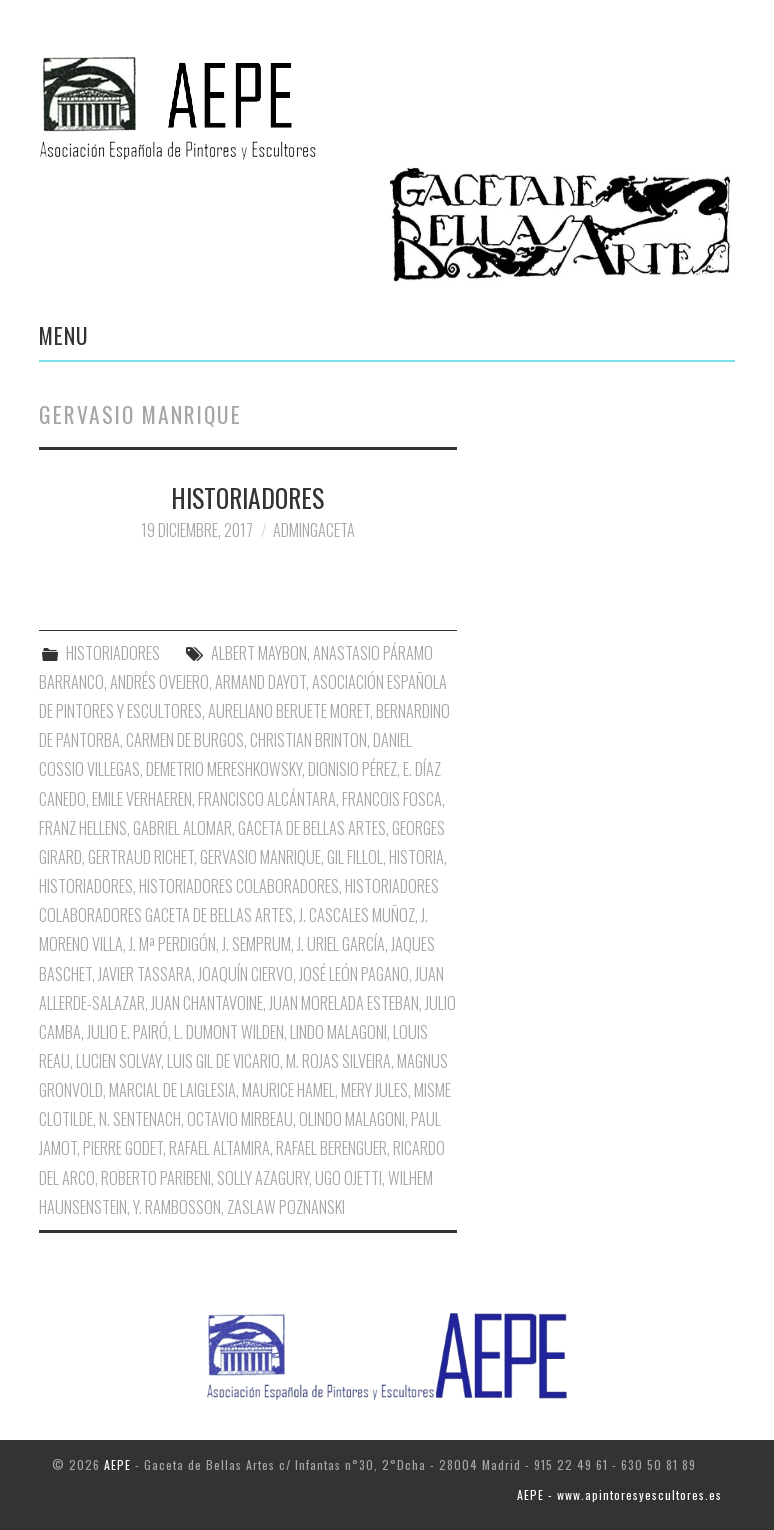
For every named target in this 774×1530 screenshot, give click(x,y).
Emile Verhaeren (142, 799)
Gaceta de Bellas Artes (312, 828)
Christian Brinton (308, 740)
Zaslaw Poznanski (286, 1207)
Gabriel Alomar (182, 828)
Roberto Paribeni (156, 1178)
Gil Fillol (355, 857)
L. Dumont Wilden (229, 1032)
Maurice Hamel (288, 1090)
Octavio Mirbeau (240, 1119)
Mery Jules (374, 1090)
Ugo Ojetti (348, 1178)
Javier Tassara (145, 974)
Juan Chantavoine (207, 1003)
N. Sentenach (140, 1119)
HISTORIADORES (247, 497)
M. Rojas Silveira (338, 1061)
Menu (64, 335)
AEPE (117, 1464)
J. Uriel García (341, 944)
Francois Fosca (392, 799)
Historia (416, 857)
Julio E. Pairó (127, 1032)
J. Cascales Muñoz (357, 915)
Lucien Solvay (118, 1061)
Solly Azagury (263, 1178)
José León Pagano (354, 974)
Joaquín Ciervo (245, 974)
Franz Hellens (83, 828)
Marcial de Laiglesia (172, 1090)
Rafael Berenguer (331, 1148)
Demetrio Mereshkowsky (224, 769)
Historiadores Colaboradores (239, 886)
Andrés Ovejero (159, 682)
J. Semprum (256, 944)
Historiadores (86, 886)
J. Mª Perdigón (172, 944)
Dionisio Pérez (352, 769)
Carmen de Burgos (185, 740)
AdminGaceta (314, 530)
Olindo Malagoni (352, 1119)
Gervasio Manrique (260, 857)
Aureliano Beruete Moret (289, 711)
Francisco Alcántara (267, 799)
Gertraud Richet (141, 857)
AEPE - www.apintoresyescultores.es (619, 1494)
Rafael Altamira (219, 1148)
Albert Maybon (259, 653)
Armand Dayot (260, 682)
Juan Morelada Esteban (344, 1003)
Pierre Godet (123, 1148)
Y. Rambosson (177, 1207)
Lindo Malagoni (338, 1032)
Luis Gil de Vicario (223, 1061)
